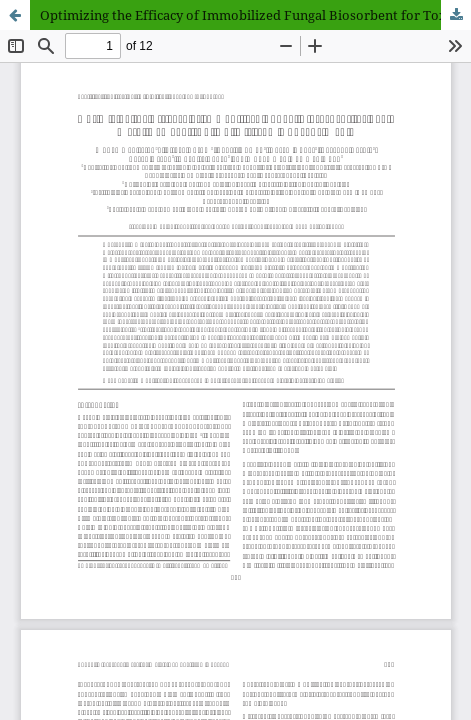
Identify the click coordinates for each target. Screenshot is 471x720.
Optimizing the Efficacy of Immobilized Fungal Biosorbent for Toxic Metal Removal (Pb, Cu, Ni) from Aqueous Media (255, 15)
